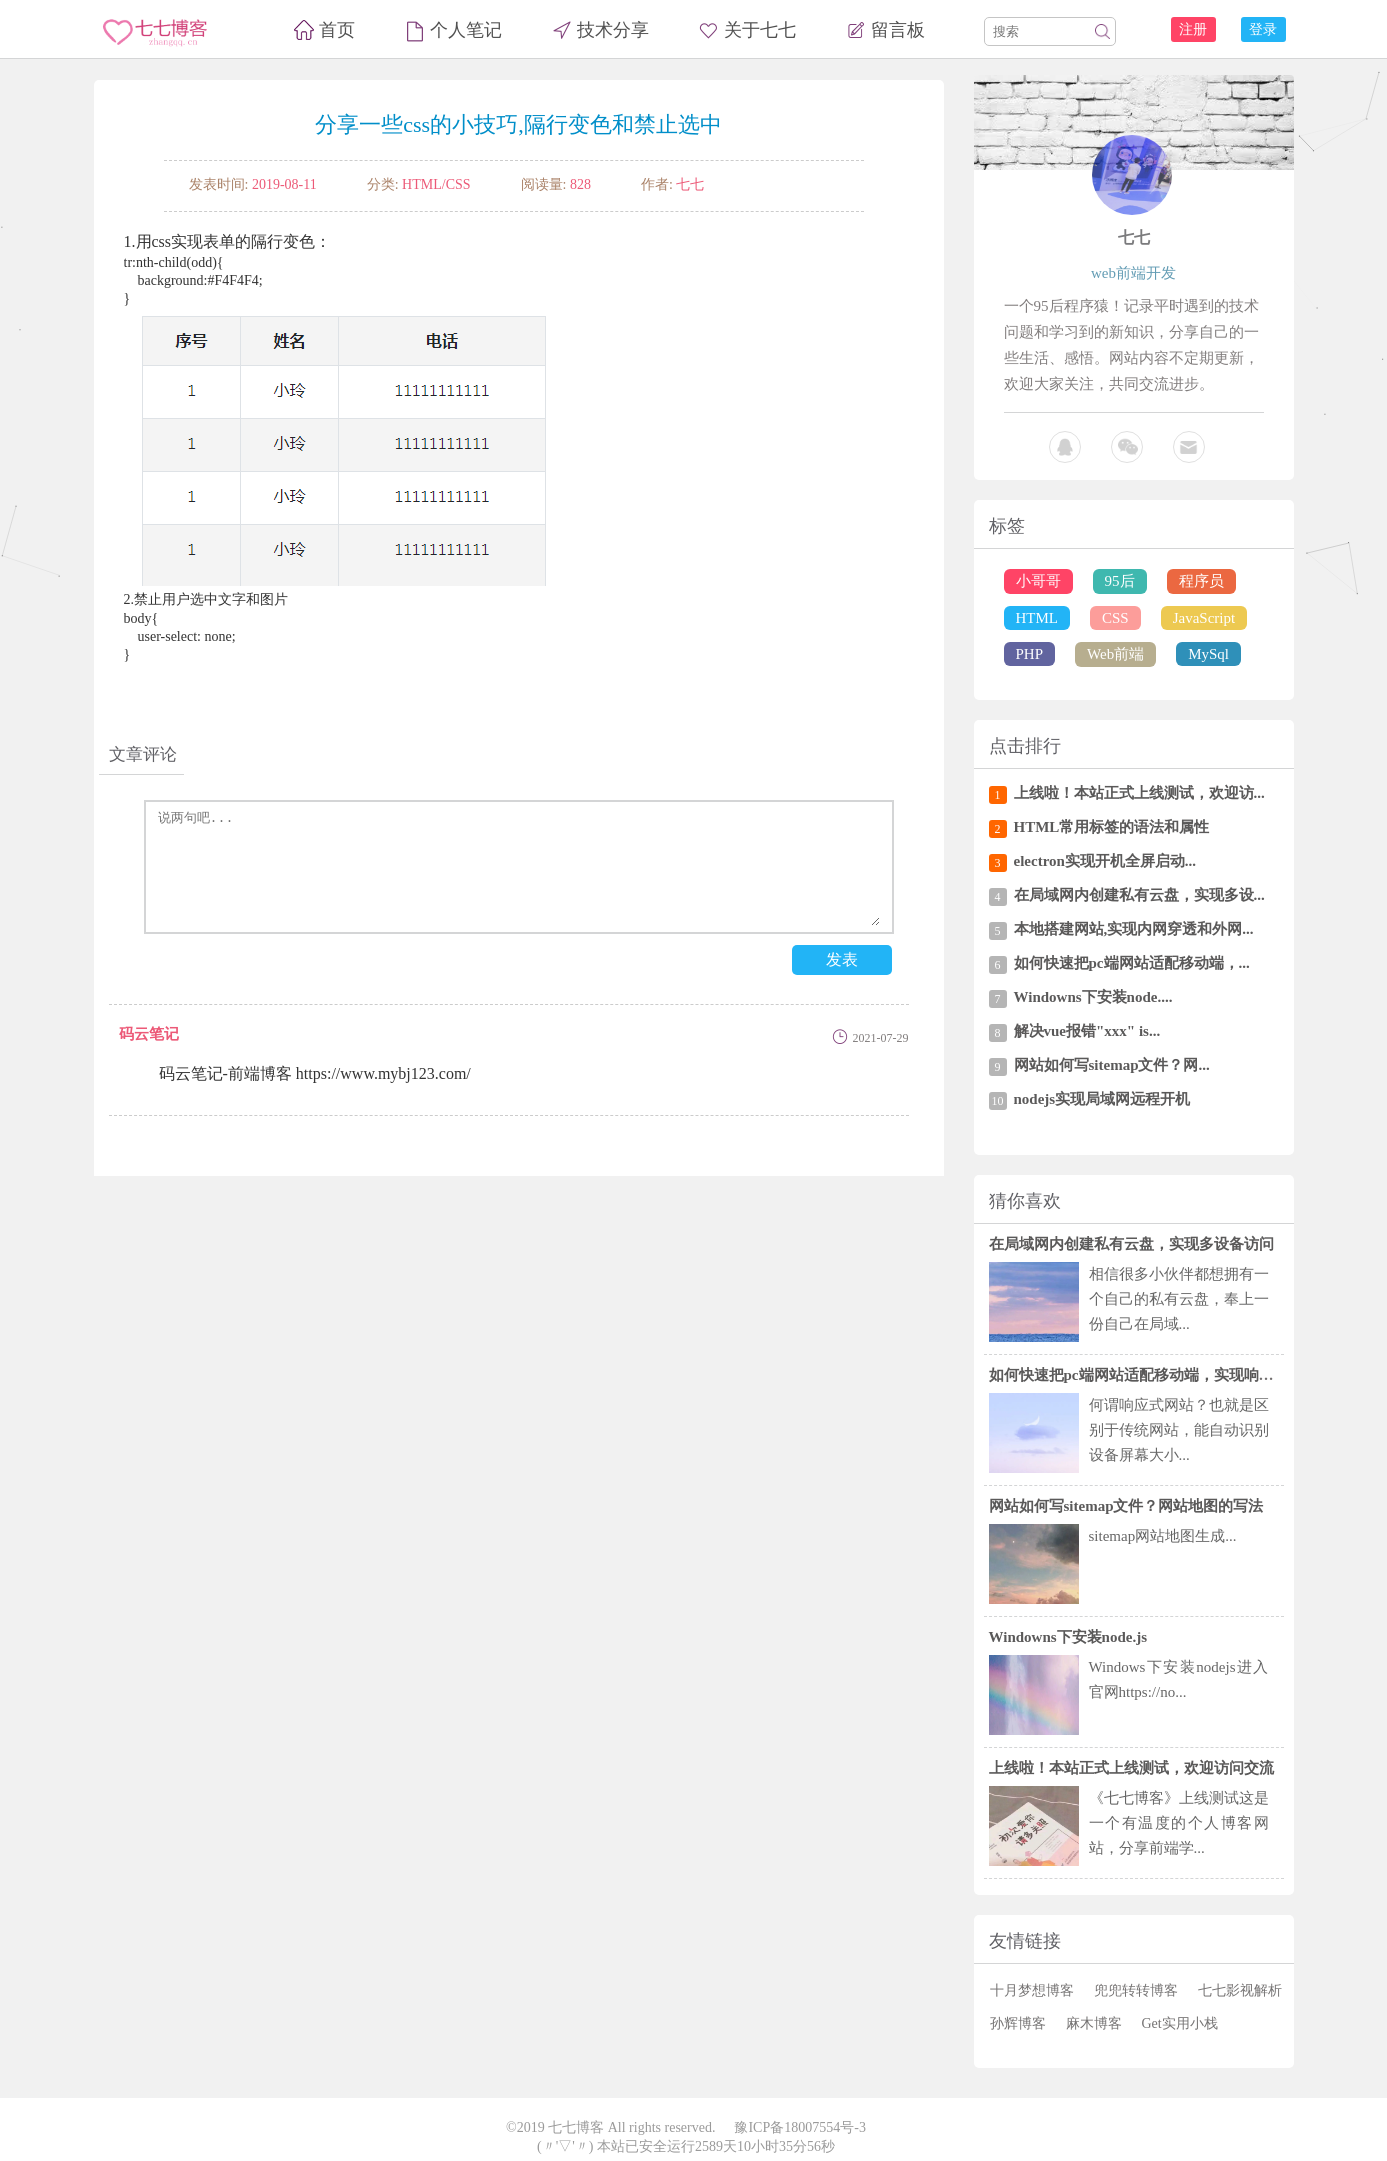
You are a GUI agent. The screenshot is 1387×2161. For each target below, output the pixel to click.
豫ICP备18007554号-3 (799, 2127)
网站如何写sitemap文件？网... (1112, 1065)
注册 (1193, 29)
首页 (337, 30)
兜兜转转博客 (1136, 1990)
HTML (1037, 618)
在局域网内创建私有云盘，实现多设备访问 (1131, 1244)
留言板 (898, 30)
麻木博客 (1094, 2023)
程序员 (1201, 581)
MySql (1208, 654)
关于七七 (760, 30)
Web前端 (1115, 654)
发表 (842, 959)
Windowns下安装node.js (1068, 1637)
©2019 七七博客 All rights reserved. (610, 2127)
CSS (1115, 618)
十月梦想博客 (1032, 1990)
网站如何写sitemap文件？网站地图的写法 (1126, 1506)
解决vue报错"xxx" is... (1087, 1031)
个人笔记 (466, 30)
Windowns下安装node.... (1093, 997)
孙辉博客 (1018, 2023)
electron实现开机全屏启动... (1105, 861)
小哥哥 (1038, 581)
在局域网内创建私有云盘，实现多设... (1139, 895)
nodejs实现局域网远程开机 (1102, 1099)
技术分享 (613, 30)
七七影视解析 (1240, 1990)
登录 (1263, 29)
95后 (1120, 581)
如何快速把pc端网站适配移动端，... (1132, 963)
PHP (1030, 654)
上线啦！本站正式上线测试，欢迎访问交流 (1131, 1768)
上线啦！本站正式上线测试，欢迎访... (1139, 793)
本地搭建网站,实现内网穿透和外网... (1134, 929)
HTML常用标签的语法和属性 (1112, 827)
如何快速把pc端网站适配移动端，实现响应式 (1139, 1375)
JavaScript (1204, 618)
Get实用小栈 (1180, 2023)
